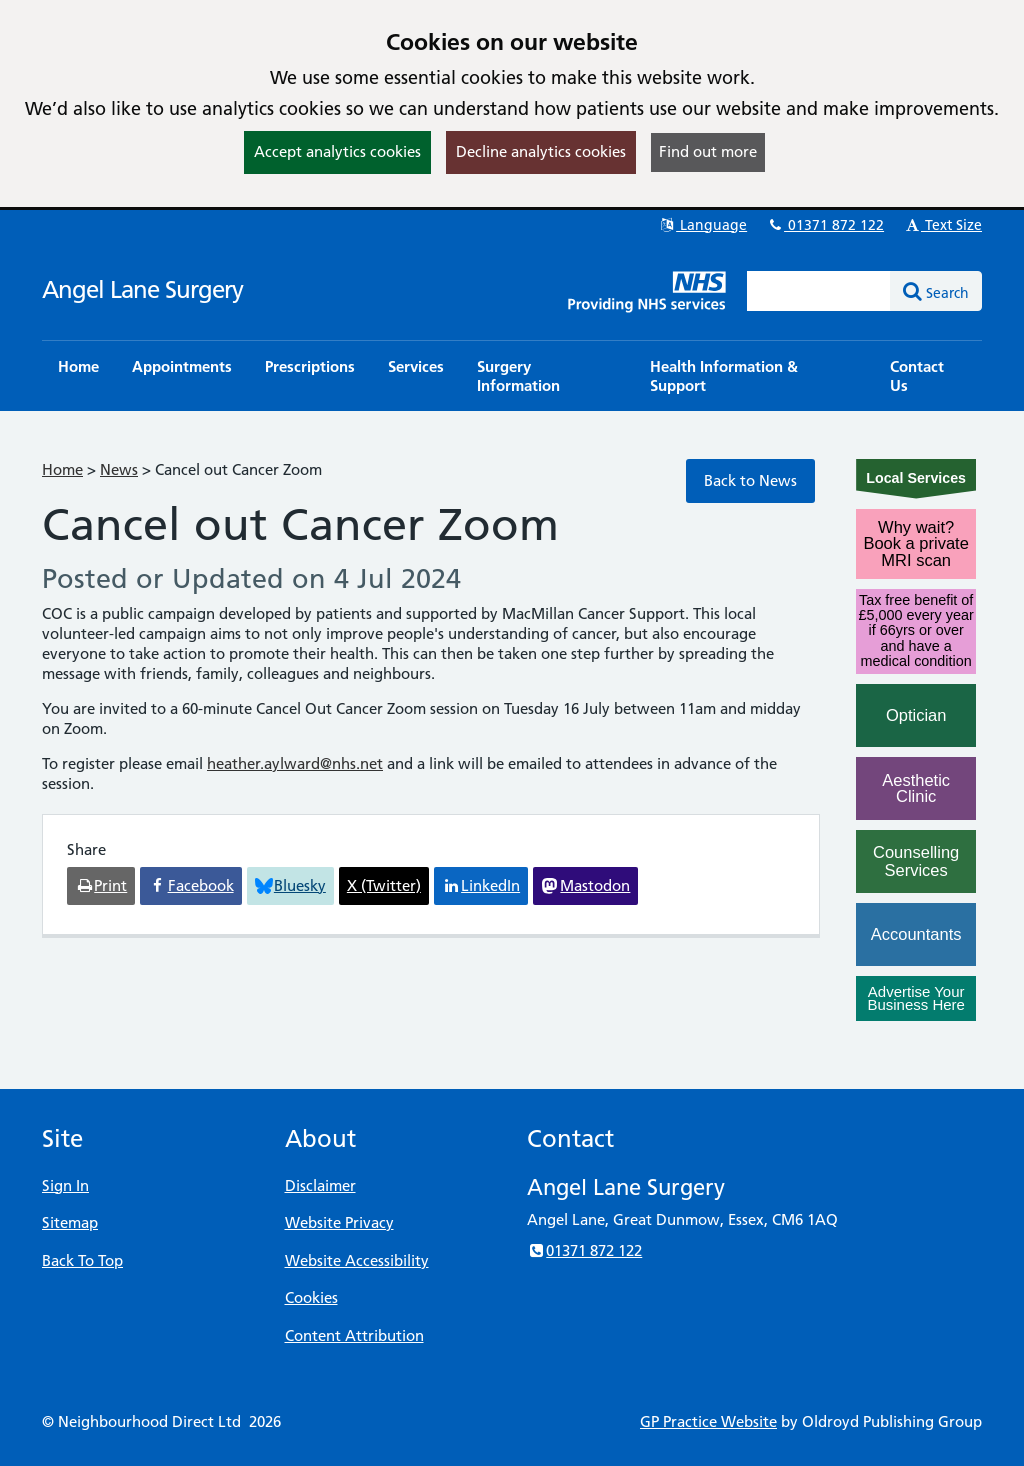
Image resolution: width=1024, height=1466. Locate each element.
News (119, 469)
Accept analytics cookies (337, 151)
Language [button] (702, 225)
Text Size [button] (942, 225)
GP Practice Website (708, 1421)
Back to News (750, 480)
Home (62, 469)
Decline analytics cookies (541, 151)
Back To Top (82, 1260)
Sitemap (70, 1222)
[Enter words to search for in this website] (819, 291)
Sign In (65, 1185)
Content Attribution (354, 1335)
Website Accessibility (357, 1260)
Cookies (311, 1297)
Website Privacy (339, 1222)
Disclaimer (320, 1185)
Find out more (708, 151)
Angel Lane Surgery (142, 289)
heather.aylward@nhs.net (295, 763)
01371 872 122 (825, 225)
